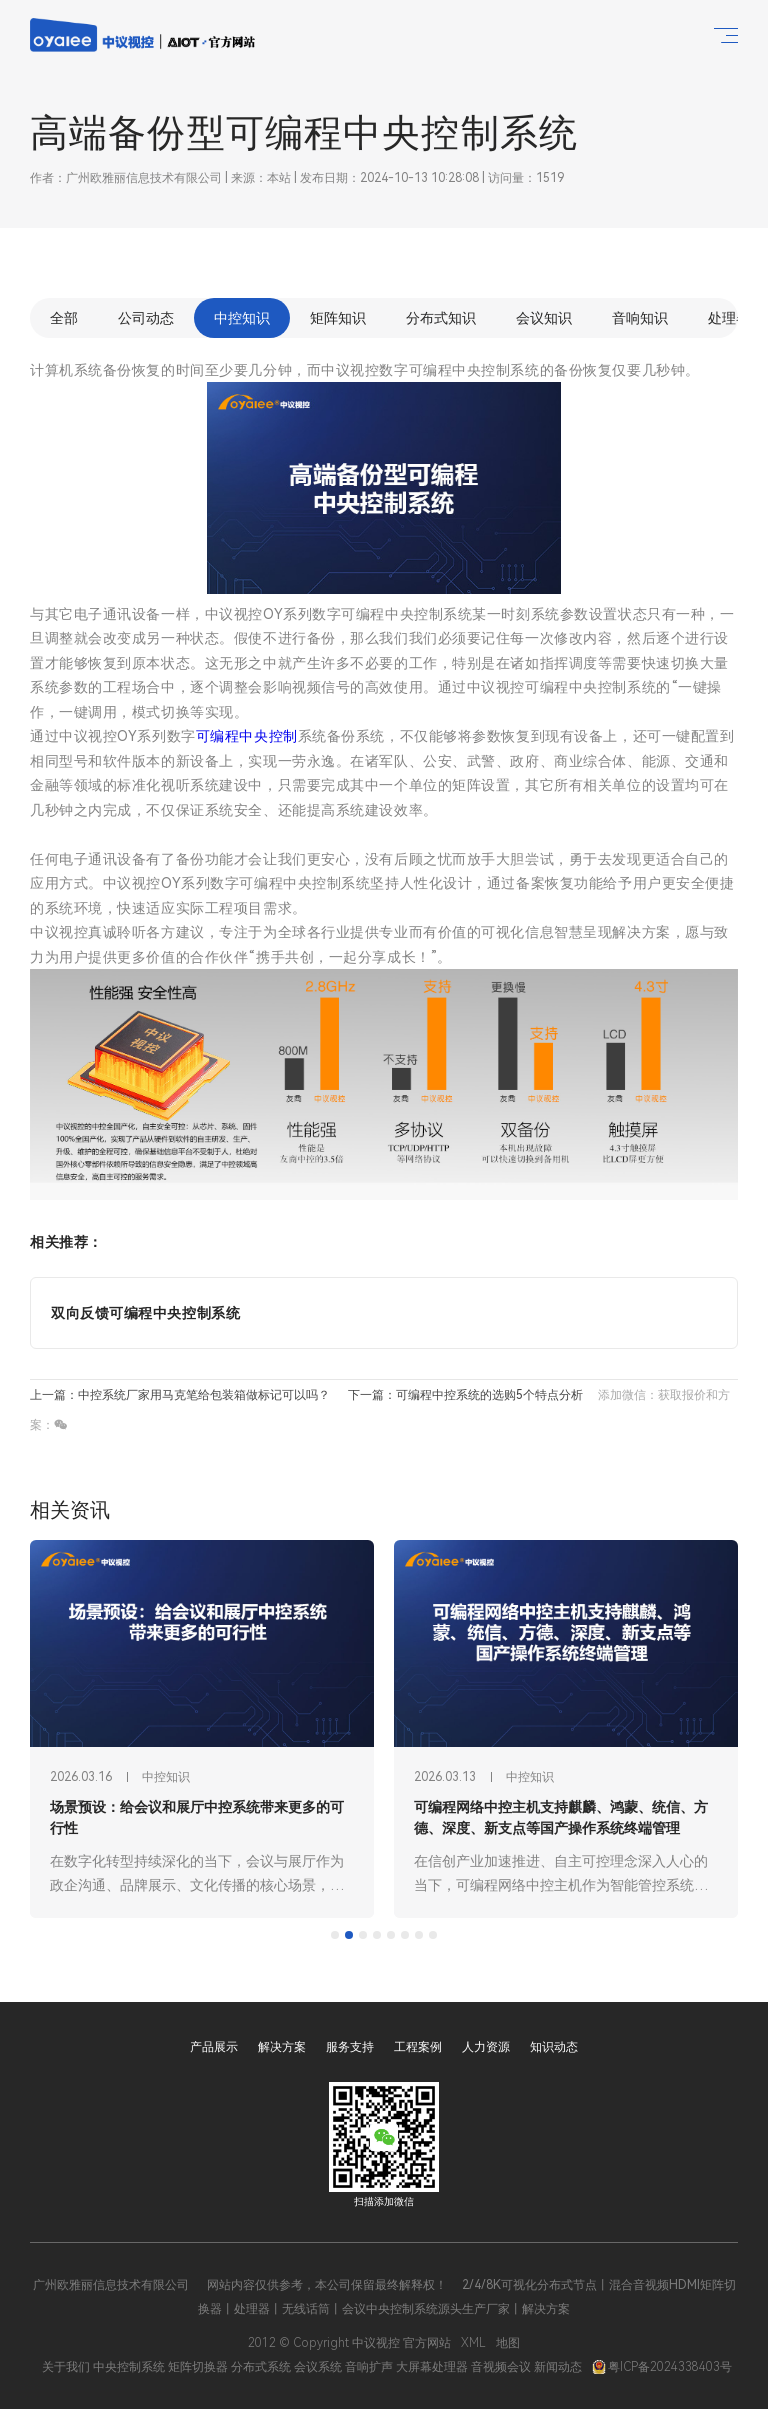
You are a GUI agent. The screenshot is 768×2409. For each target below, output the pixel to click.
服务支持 (350, 2047)
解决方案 (282, 2047)
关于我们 (66, 2367)
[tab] (335, 1935)
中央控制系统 (129, 2367)
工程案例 (418, 2047)
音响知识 (640, 318)
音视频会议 (501, 2367)
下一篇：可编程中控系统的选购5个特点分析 (465, 1395)
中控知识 (242, 318)
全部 (64, 318)
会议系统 (318, 2367)
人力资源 (486, 2047)
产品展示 (214, 2047)
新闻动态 (558, 2367)
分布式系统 (261, 2367)
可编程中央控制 (247, 736)
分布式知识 (441, 318)
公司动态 (146, 318)
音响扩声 (369, 2367)
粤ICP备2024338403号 (662, 2367)
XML (473, 2343)
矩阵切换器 (198, 2367)
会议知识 (544, 318)
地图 (508, 2343)
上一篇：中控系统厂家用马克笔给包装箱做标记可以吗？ (180, 1395)
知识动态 (554, 2047)
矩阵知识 (338, 318)
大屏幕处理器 (432, 2367)
